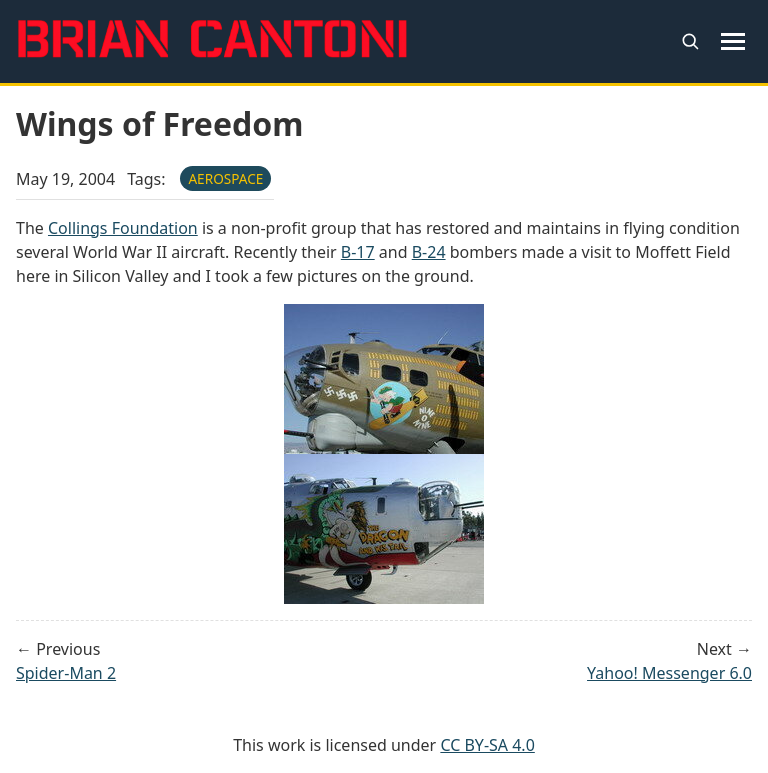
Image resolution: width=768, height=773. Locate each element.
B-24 (429, 252)
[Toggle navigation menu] (733, 41)
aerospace (225, 178)
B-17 (358, 252)
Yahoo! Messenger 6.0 (669, 673)
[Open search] (690, 41)
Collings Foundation (123, 228)
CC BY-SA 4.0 (487, 745)
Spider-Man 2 (66, 673)
